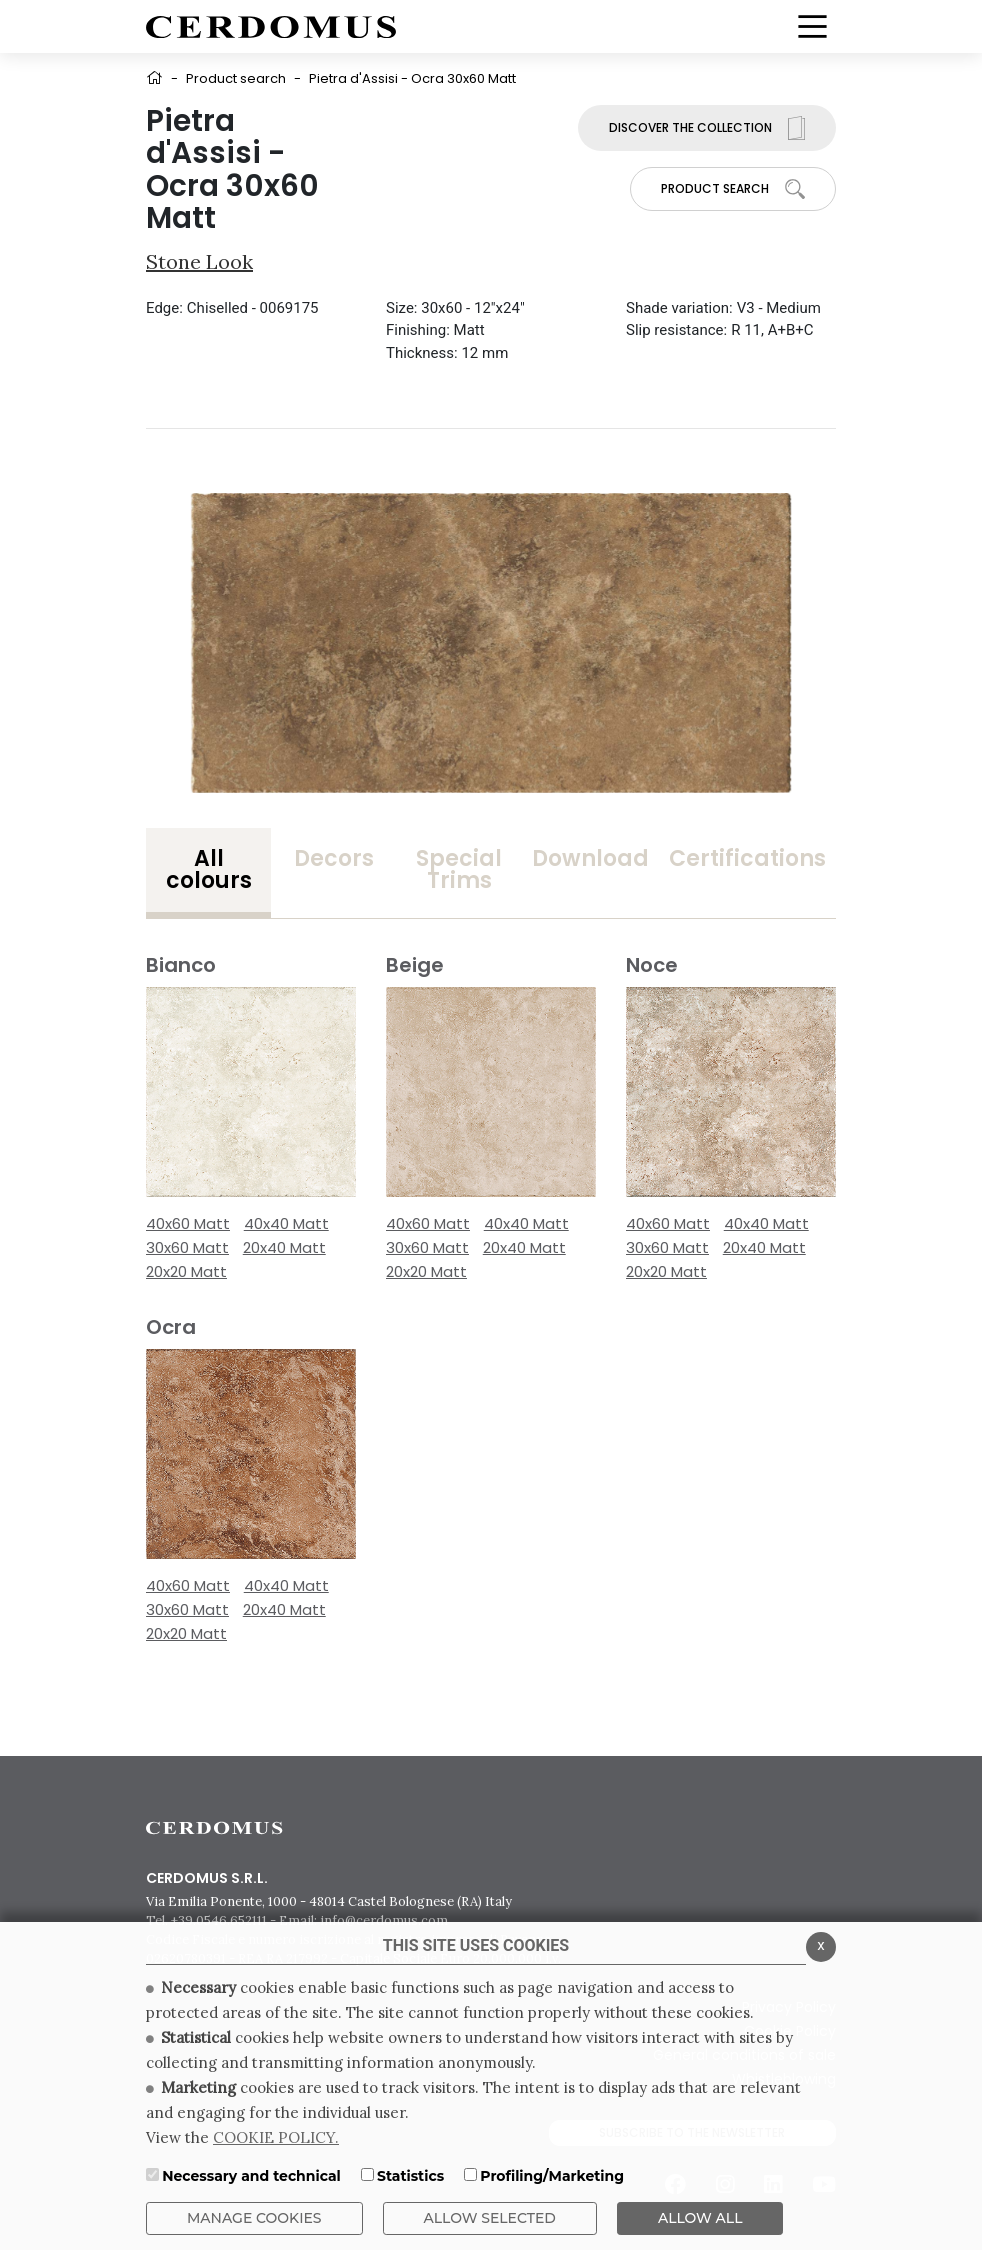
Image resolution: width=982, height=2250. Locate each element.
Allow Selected (490, 2218)
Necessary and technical (251, 2176)
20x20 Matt (186, 1271)
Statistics (410, 2176)
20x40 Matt (284, 1247)
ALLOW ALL (700, 2218)
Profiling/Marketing (552, 2176)
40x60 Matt (188, 1223)
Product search (236, 78)
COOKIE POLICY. (276, 2137)
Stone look (199, 261)
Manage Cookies (254, 2218)
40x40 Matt (286, 1223)
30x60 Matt (187, 1247)
